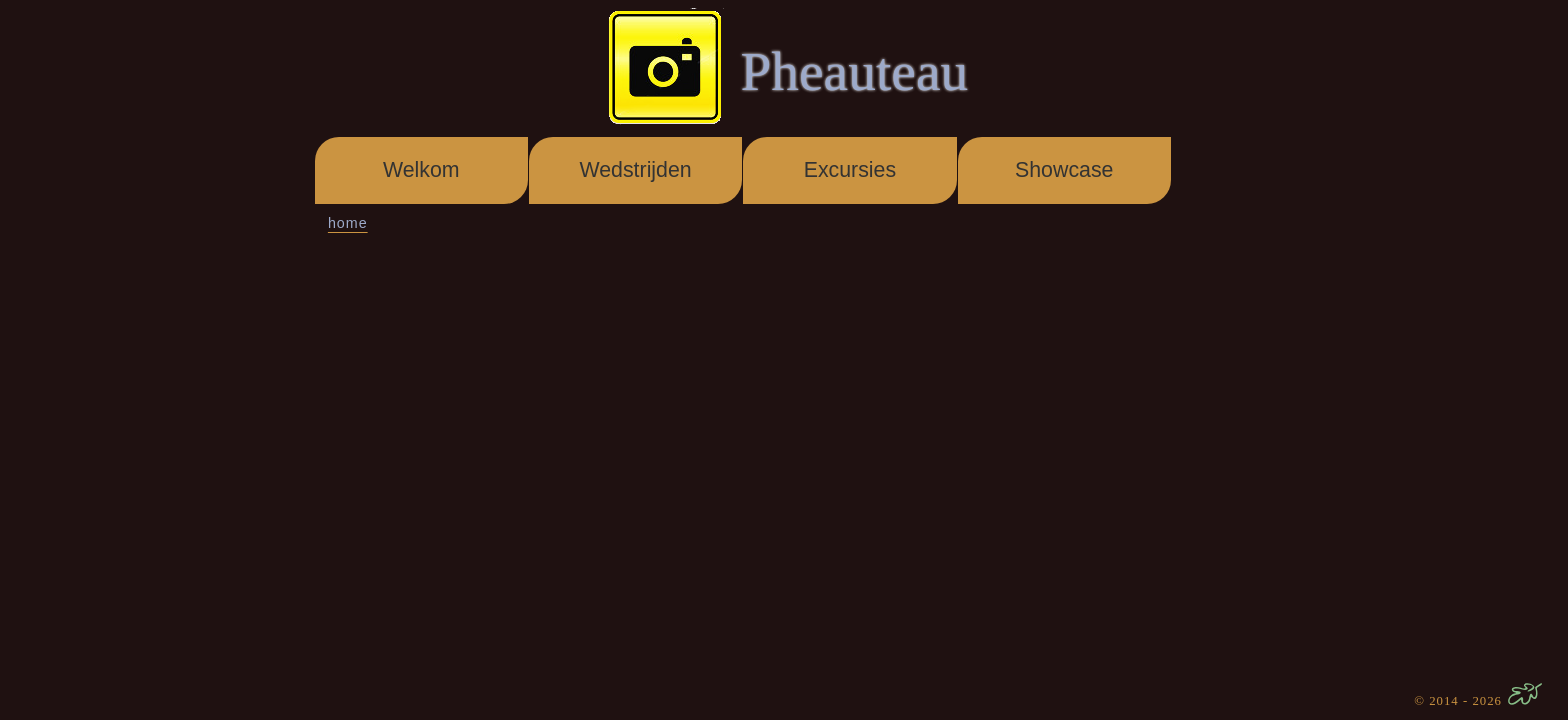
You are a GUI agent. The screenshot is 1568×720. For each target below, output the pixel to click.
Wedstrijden (635, 170)
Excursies (850, 170)
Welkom (421, 170)
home (348, 223)
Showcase (1064, 170)
